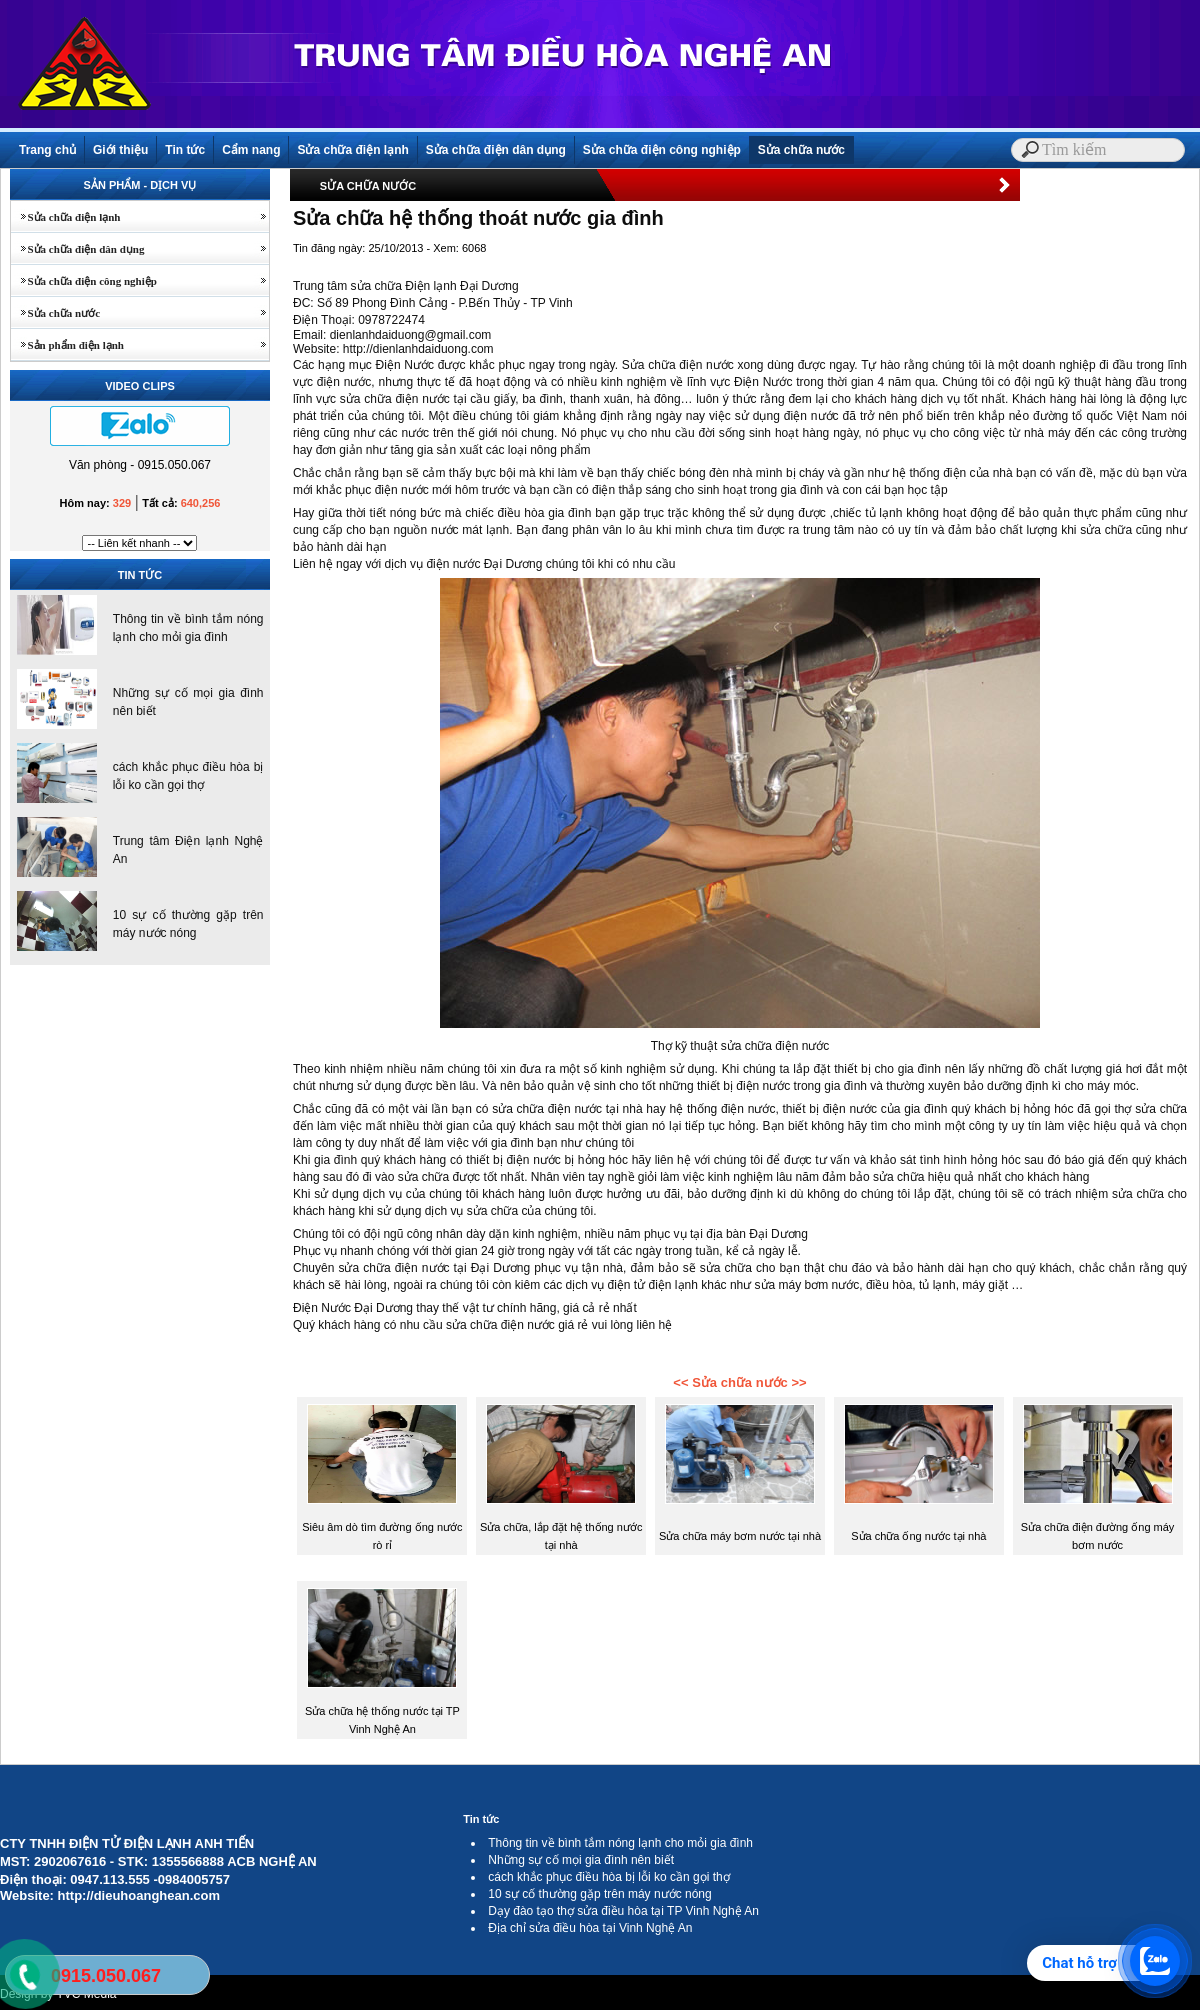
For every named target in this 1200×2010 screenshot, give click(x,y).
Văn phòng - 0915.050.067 (140, 465)
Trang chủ (47, 150)
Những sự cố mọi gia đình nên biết (581, 1860)
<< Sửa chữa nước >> (739, 1382)
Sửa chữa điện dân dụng (496, 150)
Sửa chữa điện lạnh (352, 150)
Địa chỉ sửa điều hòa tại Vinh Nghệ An (590, 1928)
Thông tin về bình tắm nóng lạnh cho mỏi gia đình (620, 1843)
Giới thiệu (120, 150)
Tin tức (185, 150)
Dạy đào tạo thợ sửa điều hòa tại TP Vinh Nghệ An (623, 1911)
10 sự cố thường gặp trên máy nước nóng (599, 1894)
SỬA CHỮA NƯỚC (368, 186)
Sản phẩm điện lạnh (67, 345)
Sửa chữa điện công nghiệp (662, 150)
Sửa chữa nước (801, 150)
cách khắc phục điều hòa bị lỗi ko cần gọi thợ (608, 1877)
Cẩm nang (251, 150)
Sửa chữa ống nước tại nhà (918, 1536)
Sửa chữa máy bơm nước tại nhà (740, 1536)
